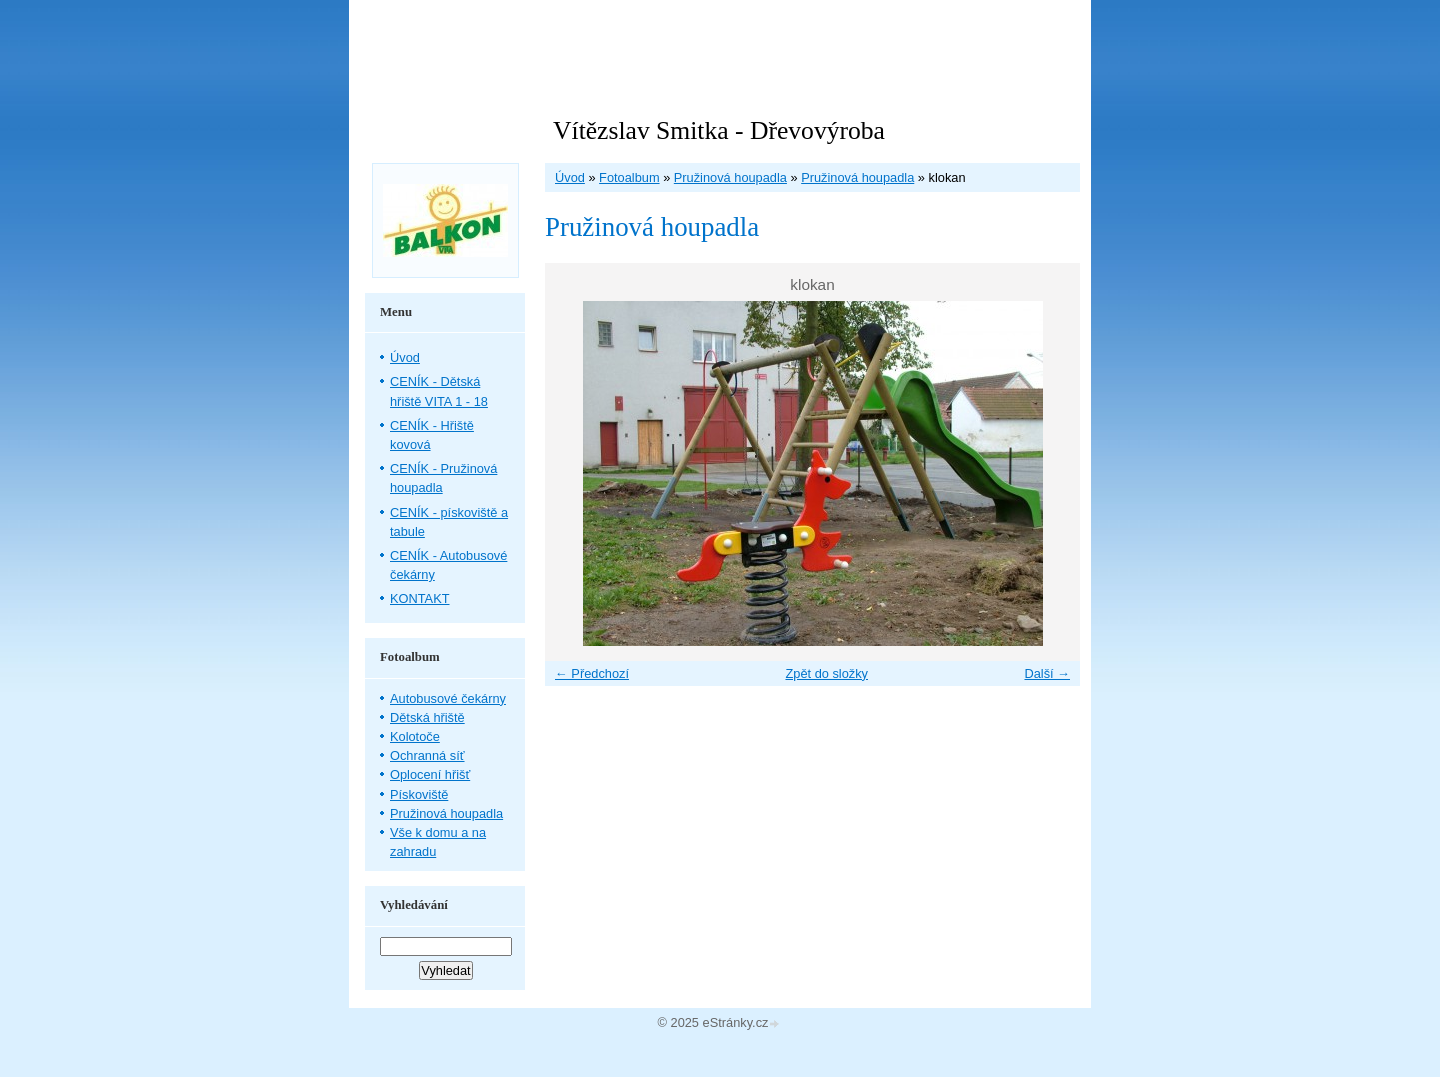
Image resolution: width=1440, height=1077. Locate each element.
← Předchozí (592, 673)
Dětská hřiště (427, 717)
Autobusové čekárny (448, 698)
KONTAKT (420, 598)
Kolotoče (415, 736)
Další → (1047, 673)
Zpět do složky (826, 673)
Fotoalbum (629, 177)
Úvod (570, 177)
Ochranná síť (427, 755)
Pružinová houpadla (730, 177)
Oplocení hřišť (430, 774)
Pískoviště (419, 794)
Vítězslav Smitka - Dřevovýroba (719, 130)
